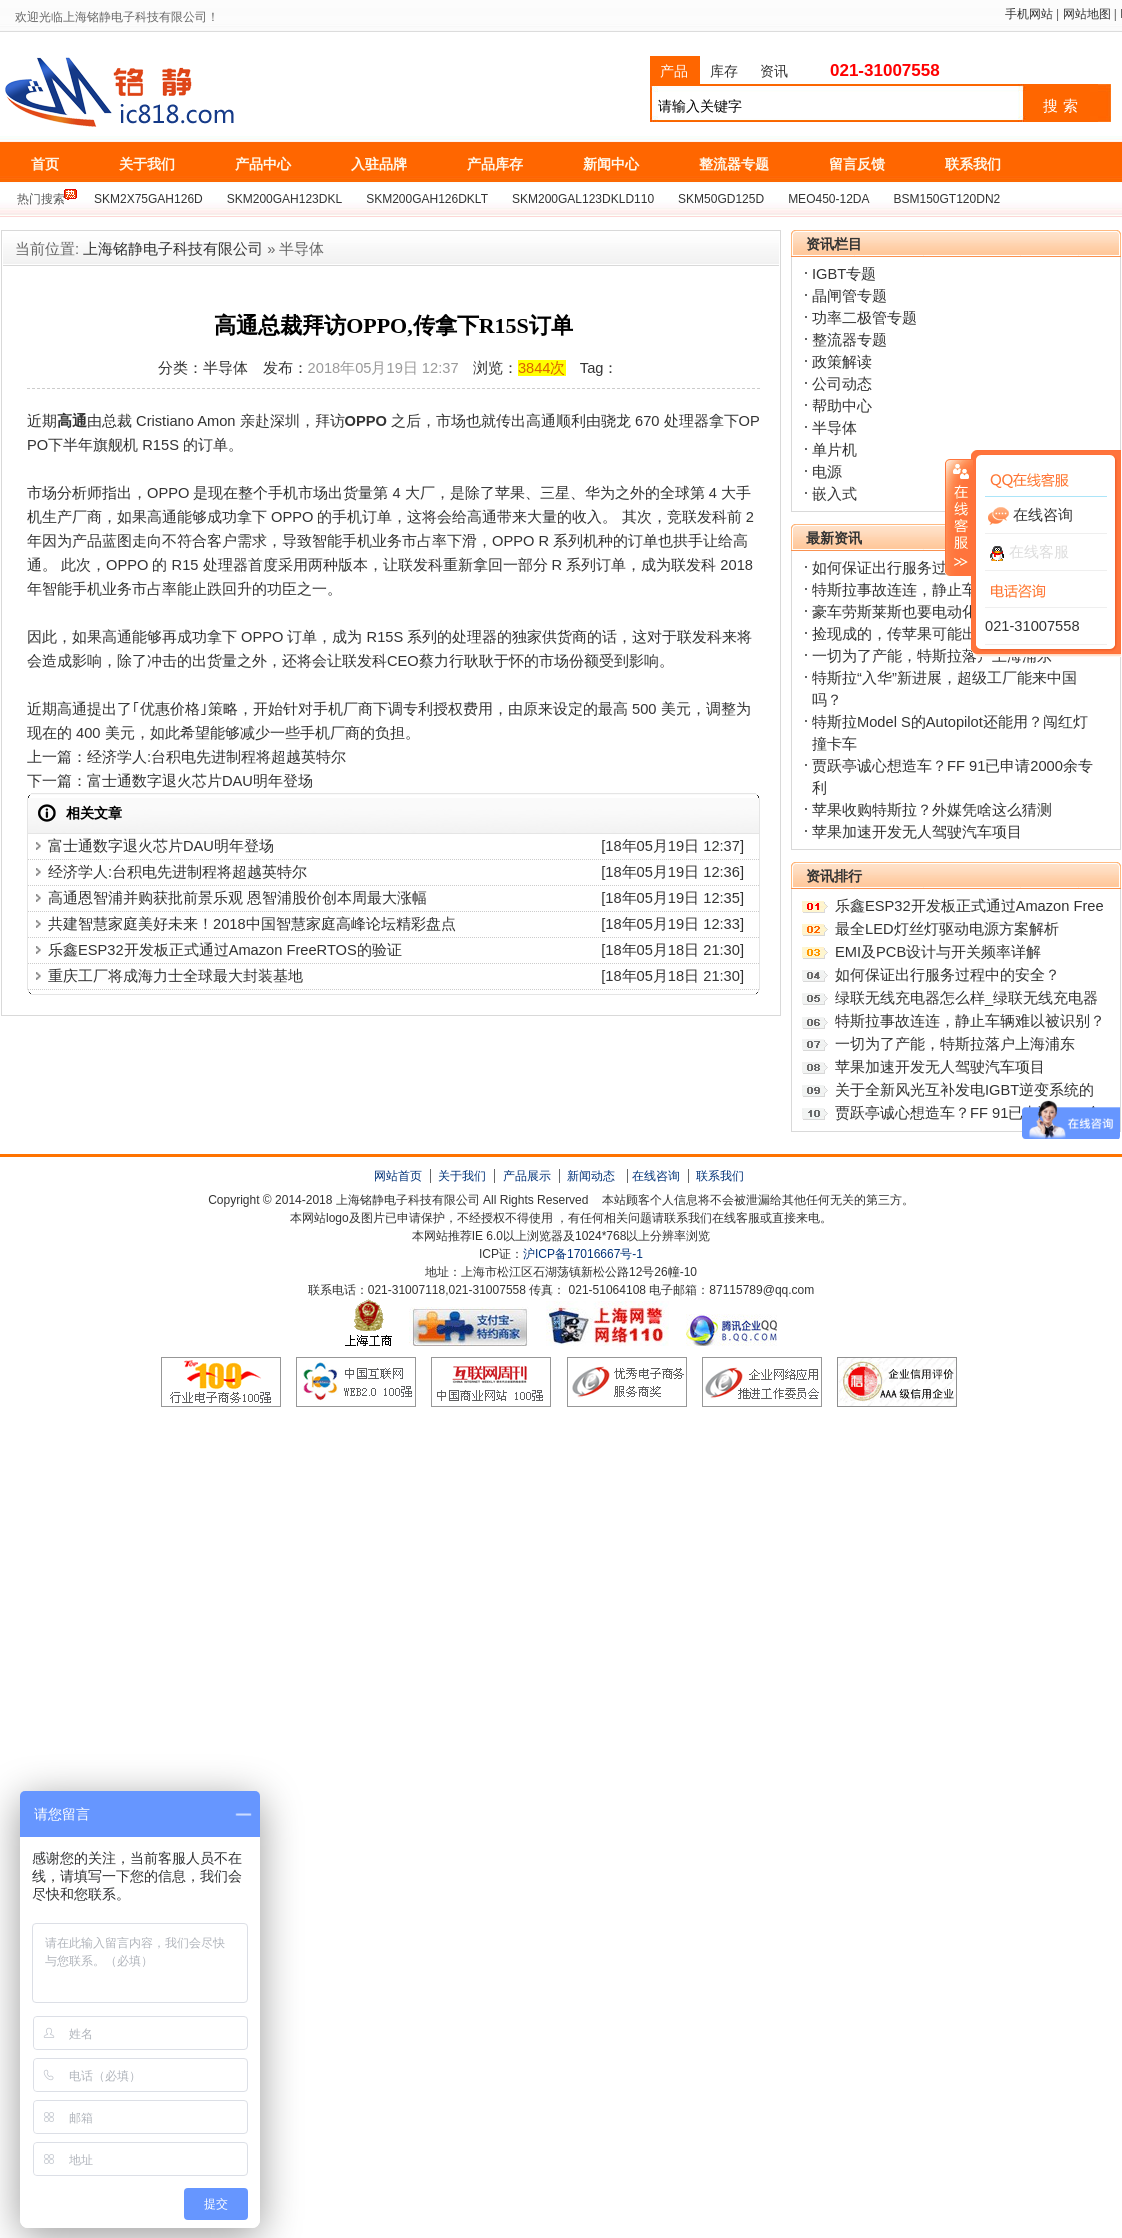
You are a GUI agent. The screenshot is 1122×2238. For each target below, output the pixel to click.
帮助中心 (842, 406)
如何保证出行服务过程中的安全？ (924, 568)
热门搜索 (41, 199)
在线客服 (1029, 552)
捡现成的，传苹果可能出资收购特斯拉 (939, 634)
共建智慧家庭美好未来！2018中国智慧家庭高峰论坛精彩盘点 (252, 924)
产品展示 (527, 1176)
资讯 (774, 71)
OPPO (366, 421)
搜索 (1063, 106)
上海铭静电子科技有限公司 (209, 93)
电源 (827, 472)
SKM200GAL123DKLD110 (583, 199)
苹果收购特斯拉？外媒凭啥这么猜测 (932, 810)
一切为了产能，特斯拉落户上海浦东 (932, 656)
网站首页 (398, 1176)
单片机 (834, 450)
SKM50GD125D (721, 199)
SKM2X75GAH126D (148, 199)
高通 (72, 421)
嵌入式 (834, 494)
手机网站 (1029, 14)
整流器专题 (849, 340)
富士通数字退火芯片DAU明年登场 (200, 781)
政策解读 (842, 362)
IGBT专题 (844, 274)
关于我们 (462, 1176)
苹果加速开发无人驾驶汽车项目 (917, 832)
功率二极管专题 (864, 318)
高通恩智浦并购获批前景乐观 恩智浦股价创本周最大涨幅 (237, 898)
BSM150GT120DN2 (947, 199)
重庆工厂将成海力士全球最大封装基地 (175, 976)
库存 (724, 71)
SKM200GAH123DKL (284, 199)
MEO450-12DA (828, 199)
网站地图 (1087, 14)
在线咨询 (656, 1176)
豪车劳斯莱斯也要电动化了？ (909, 612)
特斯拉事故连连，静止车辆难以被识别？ (970, 1021)
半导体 (834, 428)
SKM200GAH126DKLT (427, 199)
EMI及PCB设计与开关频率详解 (938, 952)
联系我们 (720, 1176)
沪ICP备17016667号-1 (583, 1254)
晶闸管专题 (849, 296)
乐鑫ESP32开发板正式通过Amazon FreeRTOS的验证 (225, 950)
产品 (674, 71)
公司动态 (842, 384)
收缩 (959, 517)
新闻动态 (591, 1176)
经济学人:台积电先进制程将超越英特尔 (216, 757)
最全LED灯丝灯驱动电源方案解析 (947, 929)
